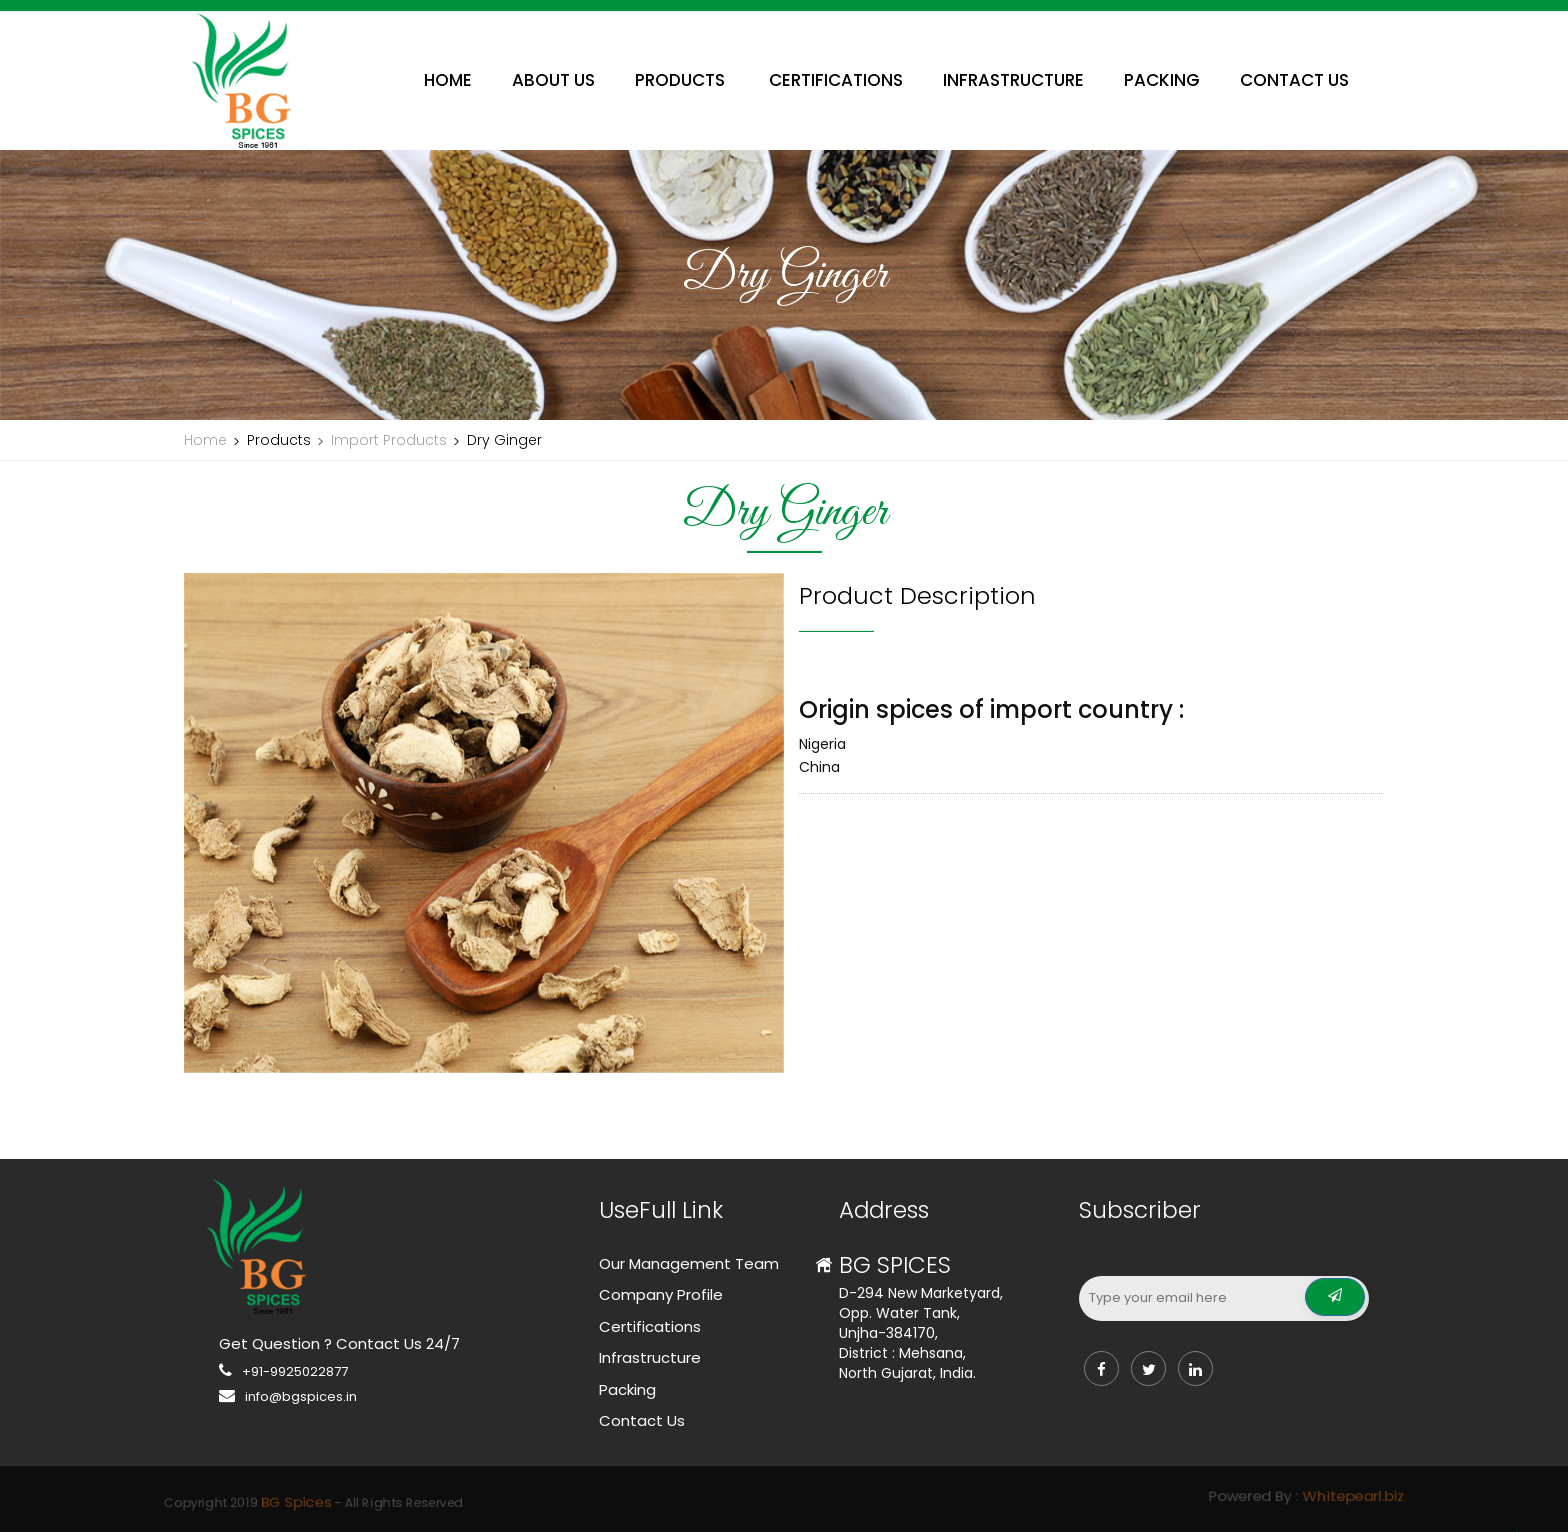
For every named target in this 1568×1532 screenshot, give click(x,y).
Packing (627, 1389)
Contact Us (642, 1420)
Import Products (389, 440)
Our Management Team (689, 1263)
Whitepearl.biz (1015, 1497)
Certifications (650, 1326)
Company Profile (661, 1294)
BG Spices (585, 1500)
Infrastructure (650, 1357)
